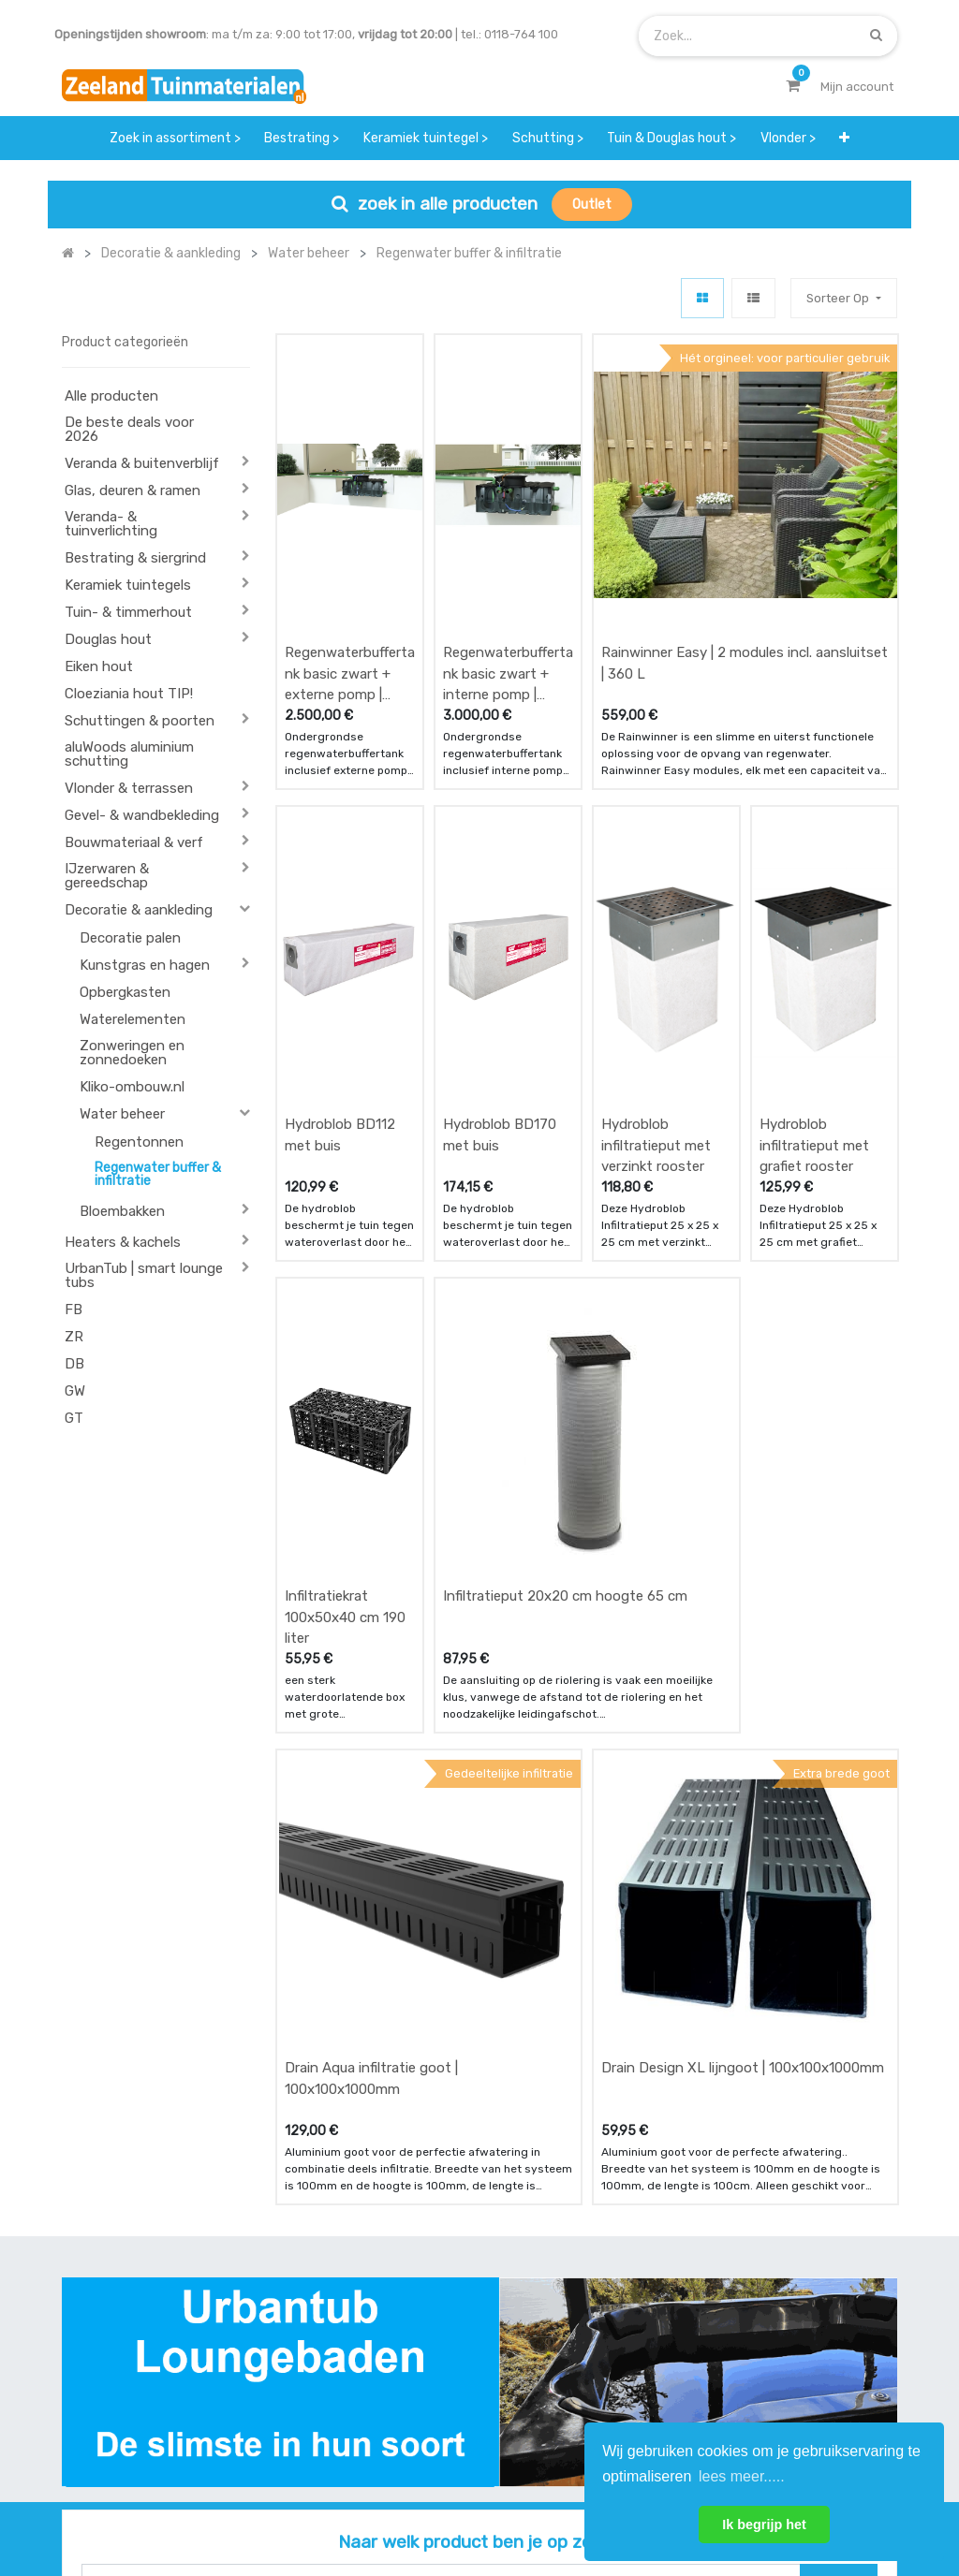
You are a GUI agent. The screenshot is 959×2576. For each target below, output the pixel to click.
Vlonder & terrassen (129, 788)
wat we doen (458, 2277)
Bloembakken (122, 1211)
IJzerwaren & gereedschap (107, 875)
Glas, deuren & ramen (132, 490)
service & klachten (331, 2387)
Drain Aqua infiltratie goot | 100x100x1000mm (371, 1575)
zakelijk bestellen (471, 2351)
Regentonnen (139, 1142)
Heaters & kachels (123, 1242)
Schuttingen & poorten (139, 720)
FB (73, 1309)
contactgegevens (617, 2332)
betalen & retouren (333, 2313)
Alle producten (111, 396)
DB (74, 1363)
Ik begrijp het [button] (764, 2524)
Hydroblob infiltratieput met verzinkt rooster (656, 893)
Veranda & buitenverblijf (142, 463)
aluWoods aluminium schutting (129, 754)
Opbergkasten (125, 992)
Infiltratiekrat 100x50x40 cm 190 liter (345, 1239)
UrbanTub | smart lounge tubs (144, 1275)
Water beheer (122, 1113)
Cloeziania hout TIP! (129, 693)
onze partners (607, 2406)
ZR (74, 1336)
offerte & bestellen (334, 2277)
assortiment (601, 2369)
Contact (112, 2381)
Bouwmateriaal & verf (134, 842)
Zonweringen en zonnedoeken (132, 1052)
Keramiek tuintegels (128, 585)
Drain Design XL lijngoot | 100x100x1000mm (742, 1564)
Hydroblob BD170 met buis (499, 883)
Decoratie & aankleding (139, 909)
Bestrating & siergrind (135, 557)
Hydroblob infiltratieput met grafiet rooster (814, 893)
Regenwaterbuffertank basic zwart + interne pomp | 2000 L (508, 548)
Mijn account (247, 2499)
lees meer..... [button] (742, 2476)
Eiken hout (99, 666)
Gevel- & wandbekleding (142, 815)
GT (74, 1418)
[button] (844, 138)
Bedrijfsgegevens (539, 2499)
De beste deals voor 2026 (129, 429)
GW (75, 1391)
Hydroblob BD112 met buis (340, 883)
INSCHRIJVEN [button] (842, 2304)
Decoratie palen (130, 937)
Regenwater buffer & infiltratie (158, 1174)
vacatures (450, 2387)
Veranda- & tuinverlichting (111, 523)
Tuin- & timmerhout (128, 612)
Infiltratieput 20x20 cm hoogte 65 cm (565, 1218)
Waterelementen (132, 1019)
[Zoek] (876, 35)
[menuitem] (175, 138)
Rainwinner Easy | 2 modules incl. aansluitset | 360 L (744, 538)
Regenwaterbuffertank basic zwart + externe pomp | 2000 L (350, 548)
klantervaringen (467, 2313)
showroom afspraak (596, 2286)
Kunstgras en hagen (145, 965)
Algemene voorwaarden (385, 2499)
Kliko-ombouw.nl (132, 1086)
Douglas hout (108, 639)
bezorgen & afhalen (335, 2351)
